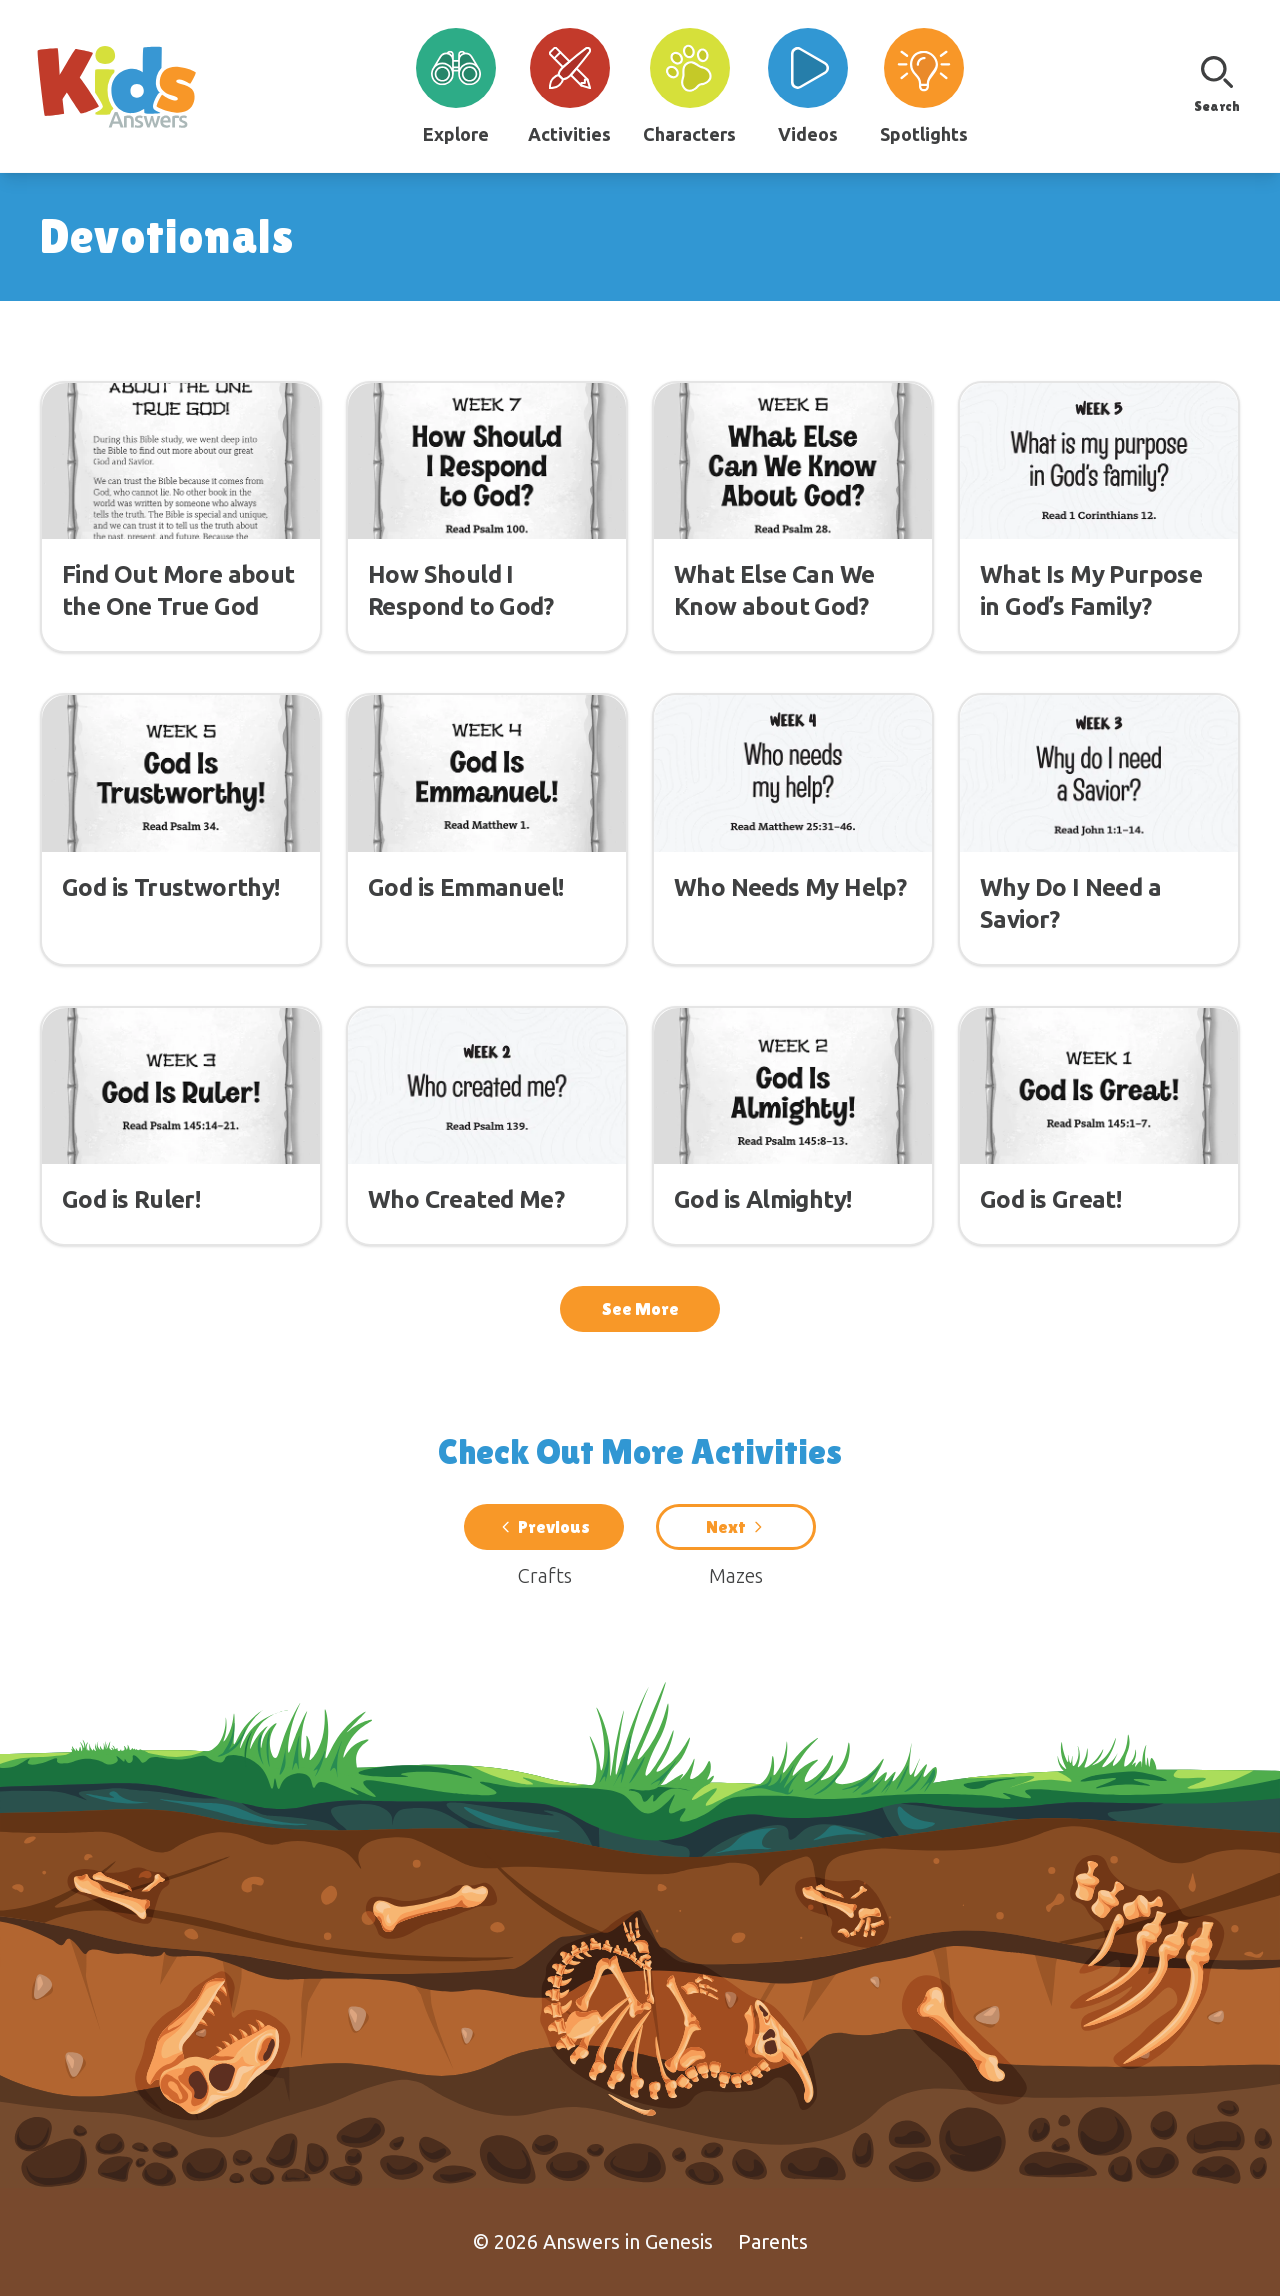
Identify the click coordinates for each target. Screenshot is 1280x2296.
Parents (773, 2241)
